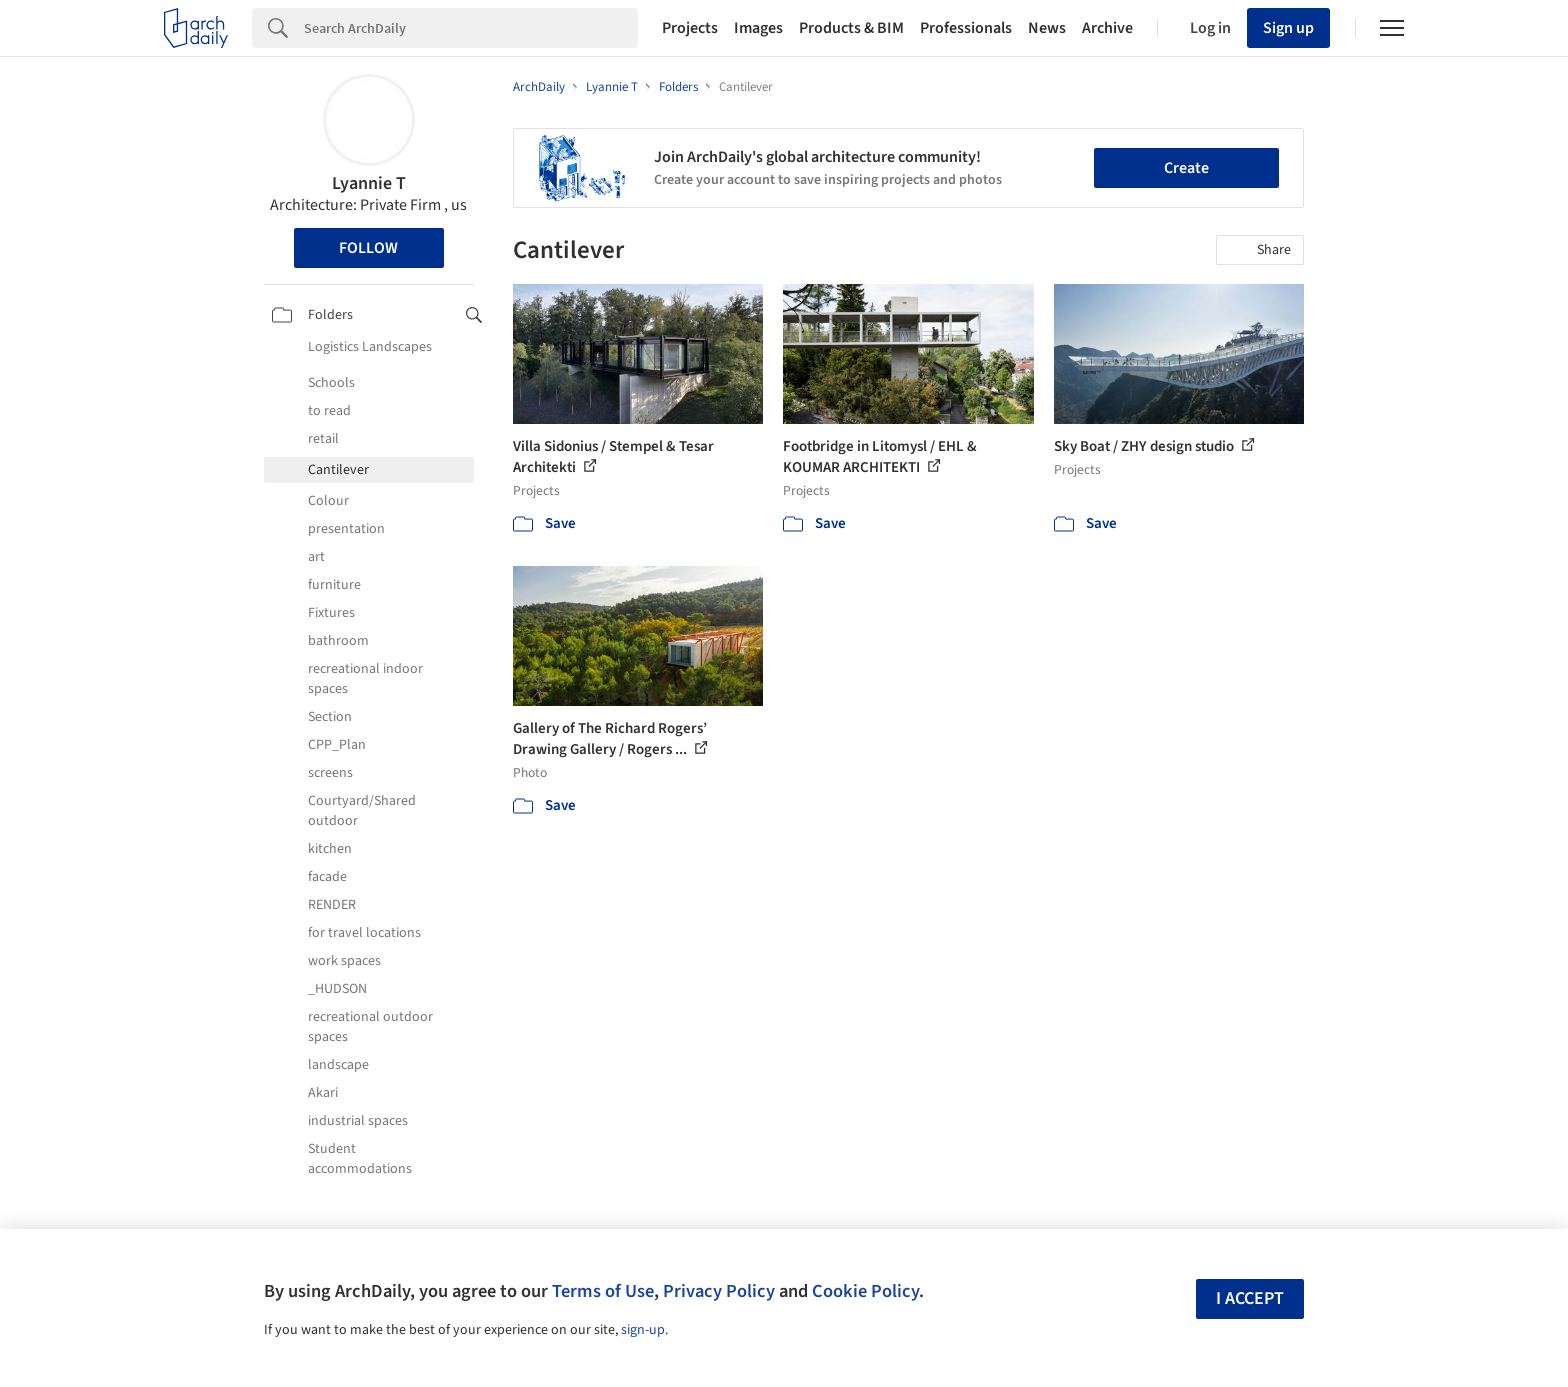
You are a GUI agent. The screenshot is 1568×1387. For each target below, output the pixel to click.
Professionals (966, 28)
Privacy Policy (719, 1291)
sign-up (643, 1330)
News (1047, 28)
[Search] (471, 28)
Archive (1107, 28)
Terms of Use (603, 1291)
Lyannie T (369, 183)
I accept (1250, 1298)
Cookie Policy (865, 1291)
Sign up (1288, 28)
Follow (368, 248)
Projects (690, 28)
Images (758, 28)
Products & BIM (851, 28)
